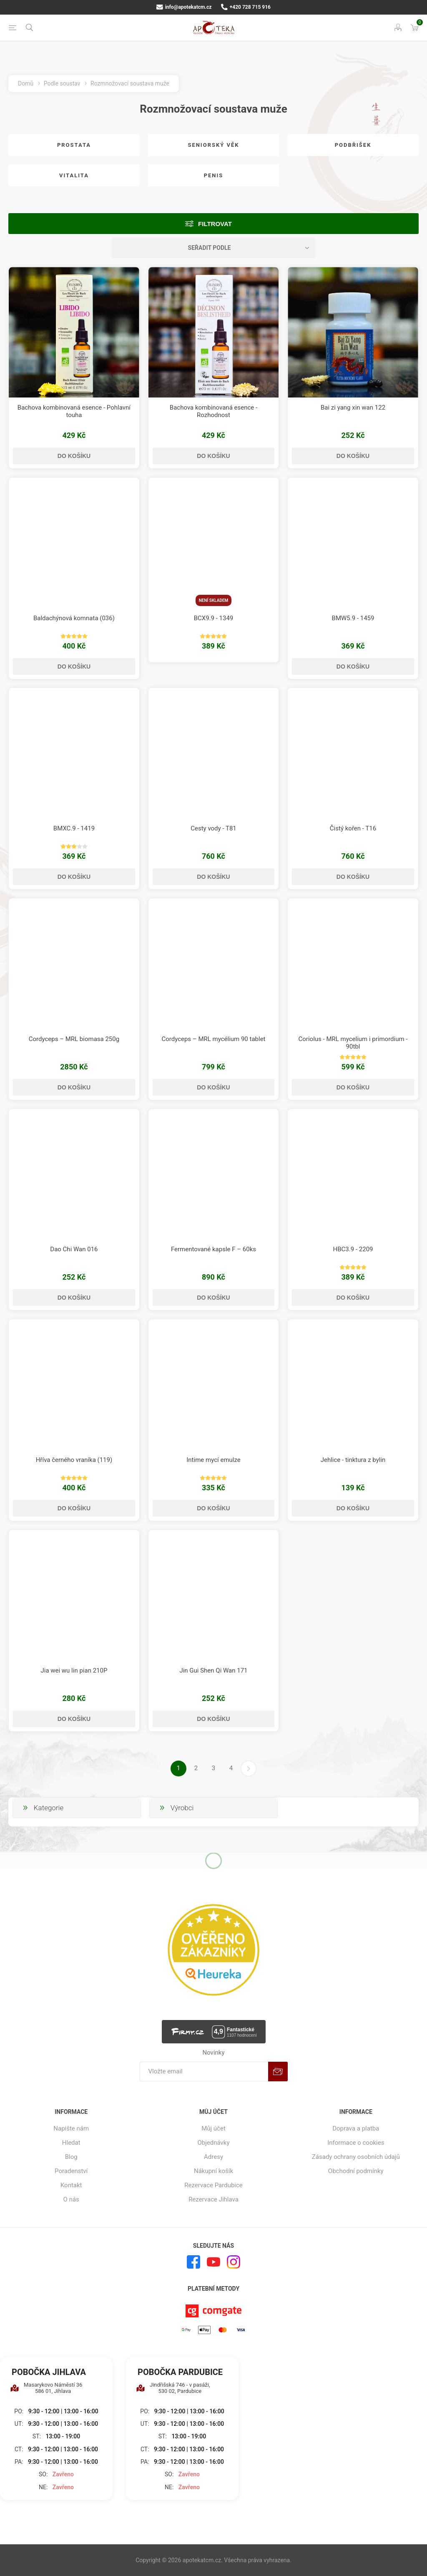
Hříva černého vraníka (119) (74, 1460)
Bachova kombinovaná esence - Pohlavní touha (74, 411)
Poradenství (71, 2171)
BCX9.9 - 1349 (214, 618)
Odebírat (278, 2071)
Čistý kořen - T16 (353, 828)
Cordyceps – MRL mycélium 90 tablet (213, 1039)
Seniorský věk (213, 145)
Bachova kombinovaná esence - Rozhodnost (213, 411)
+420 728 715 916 (246, 7)
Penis (214, 175)
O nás (71, 2199)
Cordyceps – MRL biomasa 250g (74, 1039)
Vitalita (74, 175)
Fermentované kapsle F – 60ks (213, 1249)
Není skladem (214, 600)
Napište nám (71, 2128)
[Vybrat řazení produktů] (213, 247)
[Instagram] (233, 2262)
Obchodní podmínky (356, 2171)
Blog (71, 2157)
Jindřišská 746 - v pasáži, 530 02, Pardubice (173, 2388)
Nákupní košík (213, 2171)
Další (248, 1768)
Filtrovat (215, 223)
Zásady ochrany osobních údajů (356, 2157)
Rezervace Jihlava (213, 2199)
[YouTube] (213, 2262)
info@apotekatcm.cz (183, 7)
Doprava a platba (355, 2128)
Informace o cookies (355, 2142)
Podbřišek (353, 145)
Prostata (74, 145)
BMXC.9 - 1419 (74, 828)
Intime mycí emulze (213, 1460)
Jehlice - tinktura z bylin (353, 1460)
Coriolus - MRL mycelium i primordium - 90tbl (353, 1042)
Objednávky (213, 2142)
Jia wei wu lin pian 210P (73, 1670)
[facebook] (193, 2262)
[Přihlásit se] (204, 2071)
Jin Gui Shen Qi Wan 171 (213, 1670)
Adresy (213, 2157)
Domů (25, 83)
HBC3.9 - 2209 (353, 1249)
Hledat (71, 2142)
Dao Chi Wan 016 (74, 1249)
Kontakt (71, 2185)
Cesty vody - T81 (213, 828)
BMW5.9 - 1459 (353, 618)
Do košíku (74, 456)
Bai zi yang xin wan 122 (353, 407)
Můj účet (213, 2128)
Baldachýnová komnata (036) (74, 618)
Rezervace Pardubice (213, 2185)
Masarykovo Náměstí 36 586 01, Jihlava (46, 2388)
